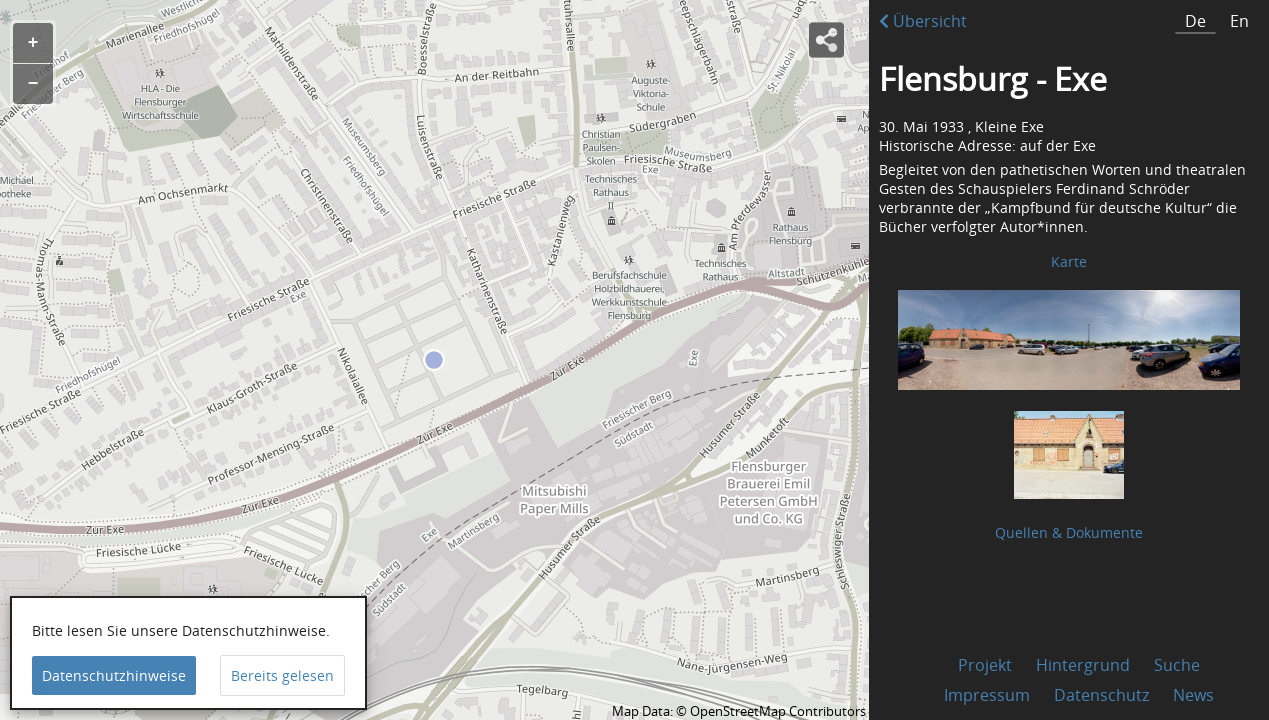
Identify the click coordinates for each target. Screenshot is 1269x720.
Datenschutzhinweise (114, 675)
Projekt (985, 665)
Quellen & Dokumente (1069, 532)
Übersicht (923, 21)
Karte (1069, 261)
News (1193, 695)
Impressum (987, 695)
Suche (1177, 665)
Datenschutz (1101, 695)
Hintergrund (1083, 665)
